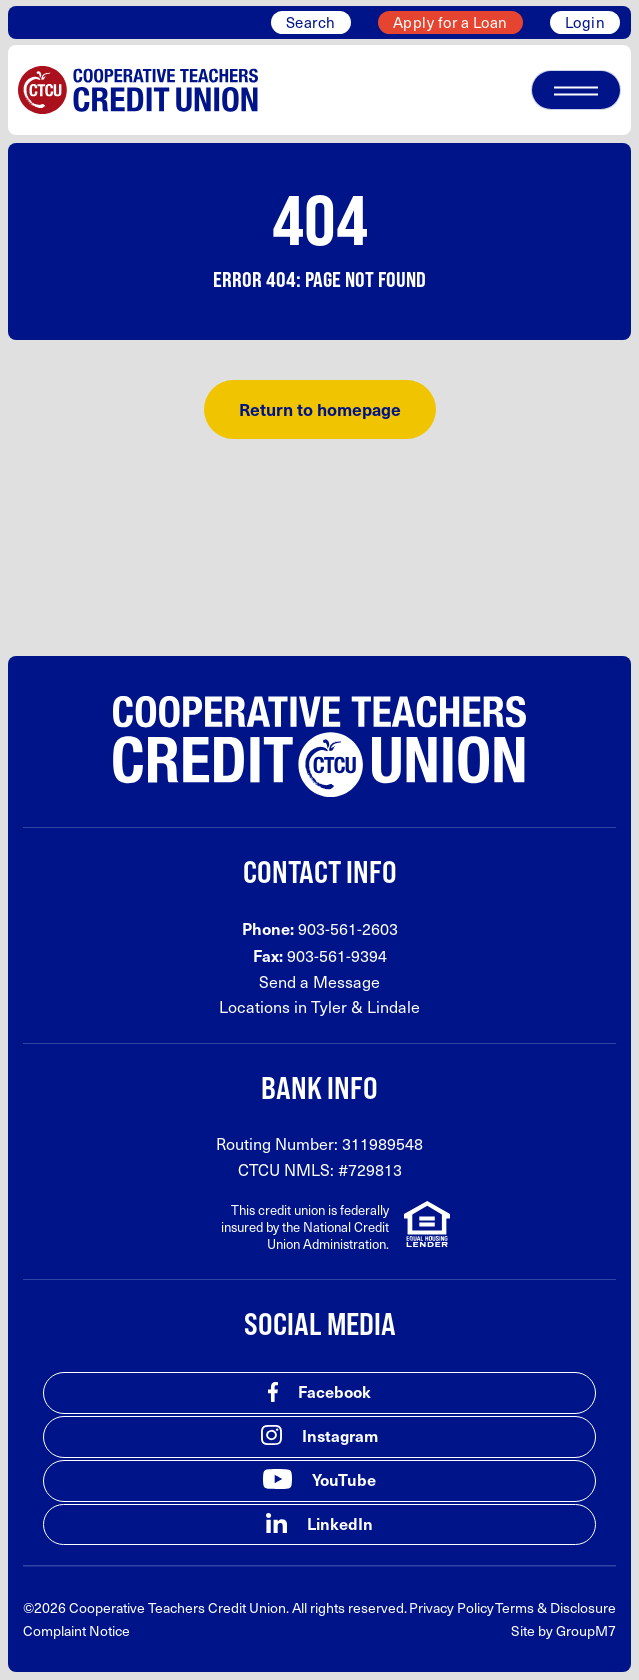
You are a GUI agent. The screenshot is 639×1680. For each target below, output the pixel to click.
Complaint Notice (76, 1630)
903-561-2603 (348, 928)
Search (311, 22)
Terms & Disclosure (555, 1607)
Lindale (393, 1006)
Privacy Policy (451, 1607)
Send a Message (319, 981)
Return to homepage (320, 409)
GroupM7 (586, 1630)
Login (585, 22)
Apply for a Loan (450, 22)
